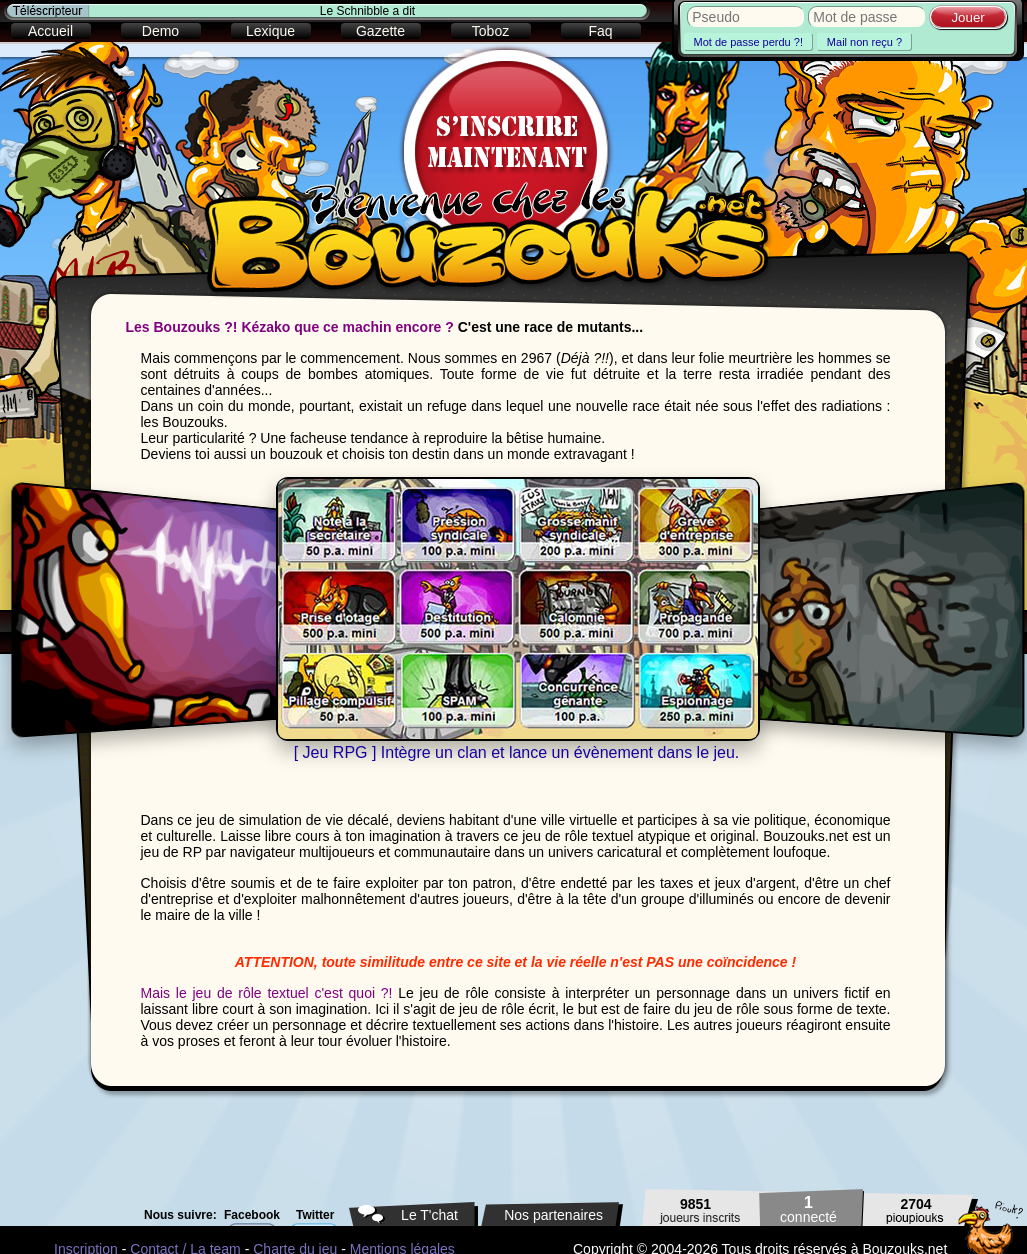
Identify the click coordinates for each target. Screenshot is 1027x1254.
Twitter (315, 1215)
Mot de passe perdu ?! (748, 42)
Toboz (490, 31)
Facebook (252, 1215)
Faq (600, 31)
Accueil (50, 31)
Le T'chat (429, 1215)
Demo (160, 31)
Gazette (380, 31)
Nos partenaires (553, 1215)
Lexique (270, 31)
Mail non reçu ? (864, 42)
